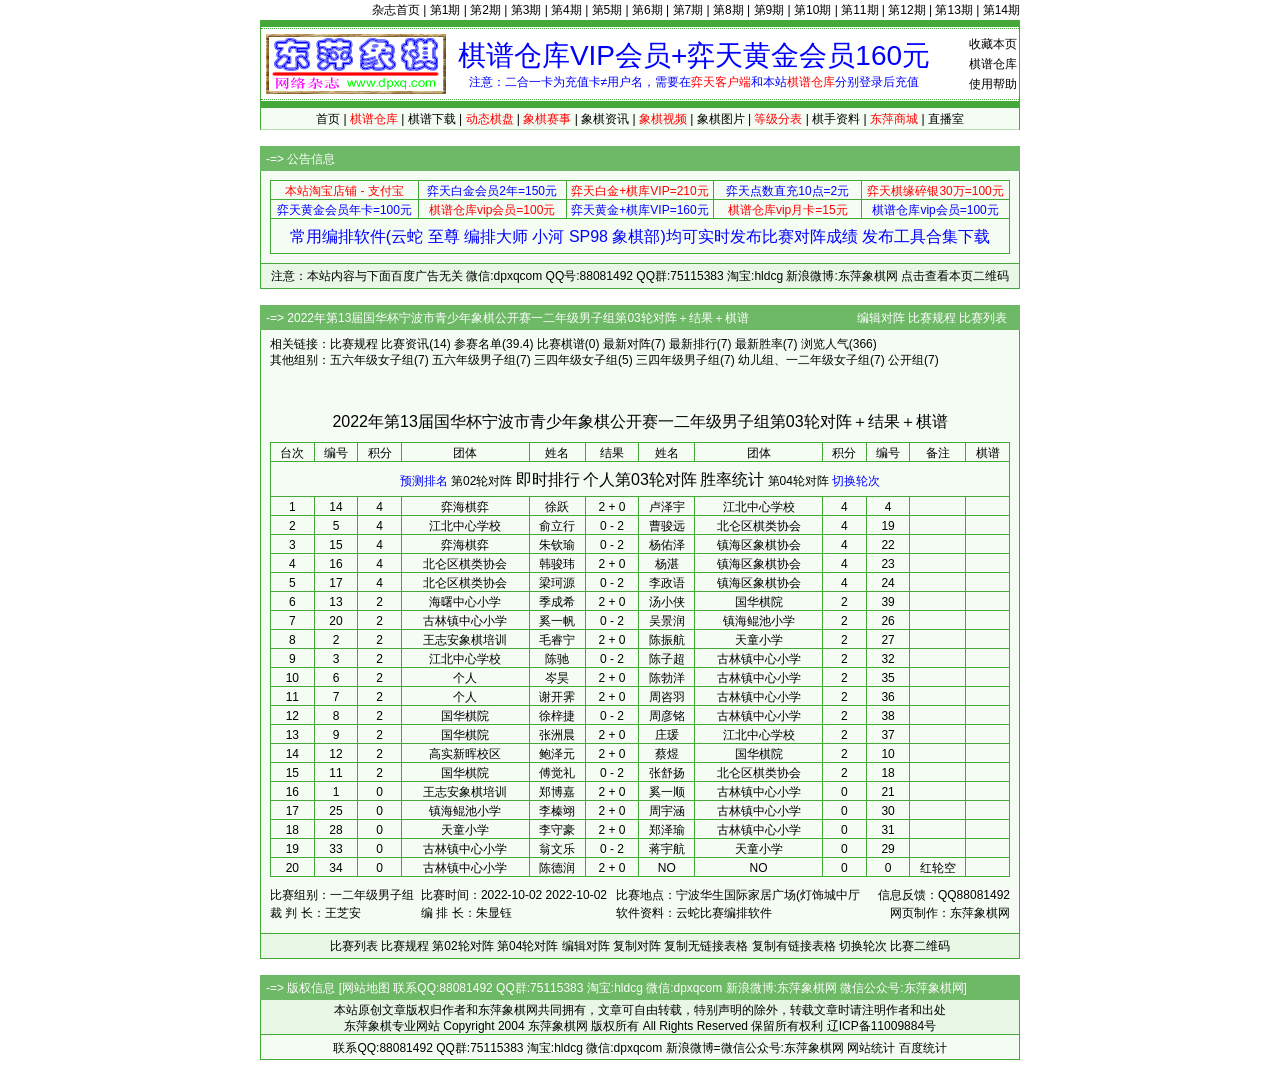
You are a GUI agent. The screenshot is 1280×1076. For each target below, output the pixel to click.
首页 (328, 119)
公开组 (906, 360)
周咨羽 (667, 697)
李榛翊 (557, 811)
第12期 (906, 10)
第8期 (728, 10)
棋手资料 (836, 119)
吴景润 (667, 621)
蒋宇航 (667, 849)
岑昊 (557, 678)
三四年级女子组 (576, 360)
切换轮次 (856, 481)
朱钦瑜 (557, 545)
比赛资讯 (405, 344)
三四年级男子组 (678, 360)
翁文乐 (557, 849)
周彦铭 (667, 716)
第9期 (769, 10)
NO (667, 868)
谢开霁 (557, 697)
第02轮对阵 (481, 481)
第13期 (953, 10)
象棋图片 (721, 119)
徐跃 (557, 507)
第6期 (647, 10)
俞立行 (557, 526)
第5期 (607, 10)
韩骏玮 (557, 564)
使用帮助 (993, 84)
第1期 (445, 10)
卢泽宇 (667, 507)
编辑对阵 (881, 318)
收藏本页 (993, 44)
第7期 (688, 10)
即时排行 (548, 479)
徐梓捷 (557, 716)
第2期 (485, 10)
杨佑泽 (667, 545)
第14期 (1001, 10)
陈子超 (667, 659)
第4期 (566, 10)
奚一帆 (557, 621)
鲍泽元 (557, 754)
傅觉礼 (557, 773)
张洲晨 (557, 735)
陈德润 (557, 868)
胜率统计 (732, 479)
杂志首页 (396, 10)
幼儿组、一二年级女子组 (804, 360)
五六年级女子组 (372, 360)
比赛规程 (932, 318)
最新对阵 (627, 344)
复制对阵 (637, 946)
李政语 (667, 583)
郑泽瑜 (667, 830)
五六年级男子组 (474, 360)
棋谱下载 (432, 119)
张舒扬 (667, 773)
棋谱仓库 (993, 64)
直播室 (946, 119)
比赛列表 (983, 318)
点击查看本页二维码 (955, 276)
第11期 (859, 10)
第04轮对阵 (798, 481)
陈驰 (557, 659)
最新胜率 (759, 344)
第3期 (526, 10)
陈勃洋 (667, 678)
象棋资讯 (605, 119)
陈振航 (667, 640)
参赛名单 (478, 344)
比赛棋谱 (561, 344)
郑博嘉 (557, 792)
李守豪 (557, 830)
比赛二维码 (920, 946)
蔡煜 (667, 754)
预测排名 (424, 481)
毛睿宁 (557, 640)
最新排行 (693, 344)
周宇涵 (667, 811)
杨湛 (667, 564)
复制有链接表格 (794, 946)
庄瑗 (667, 735)
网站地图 (366, 988)
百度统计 (923, 1048)
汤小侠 (667, 602)
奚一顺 (667, 792)
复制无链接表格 (706, 946)
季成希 (557, 602)
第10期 (812, 10)
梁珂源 (557, 583)
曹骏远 (667, 526)
